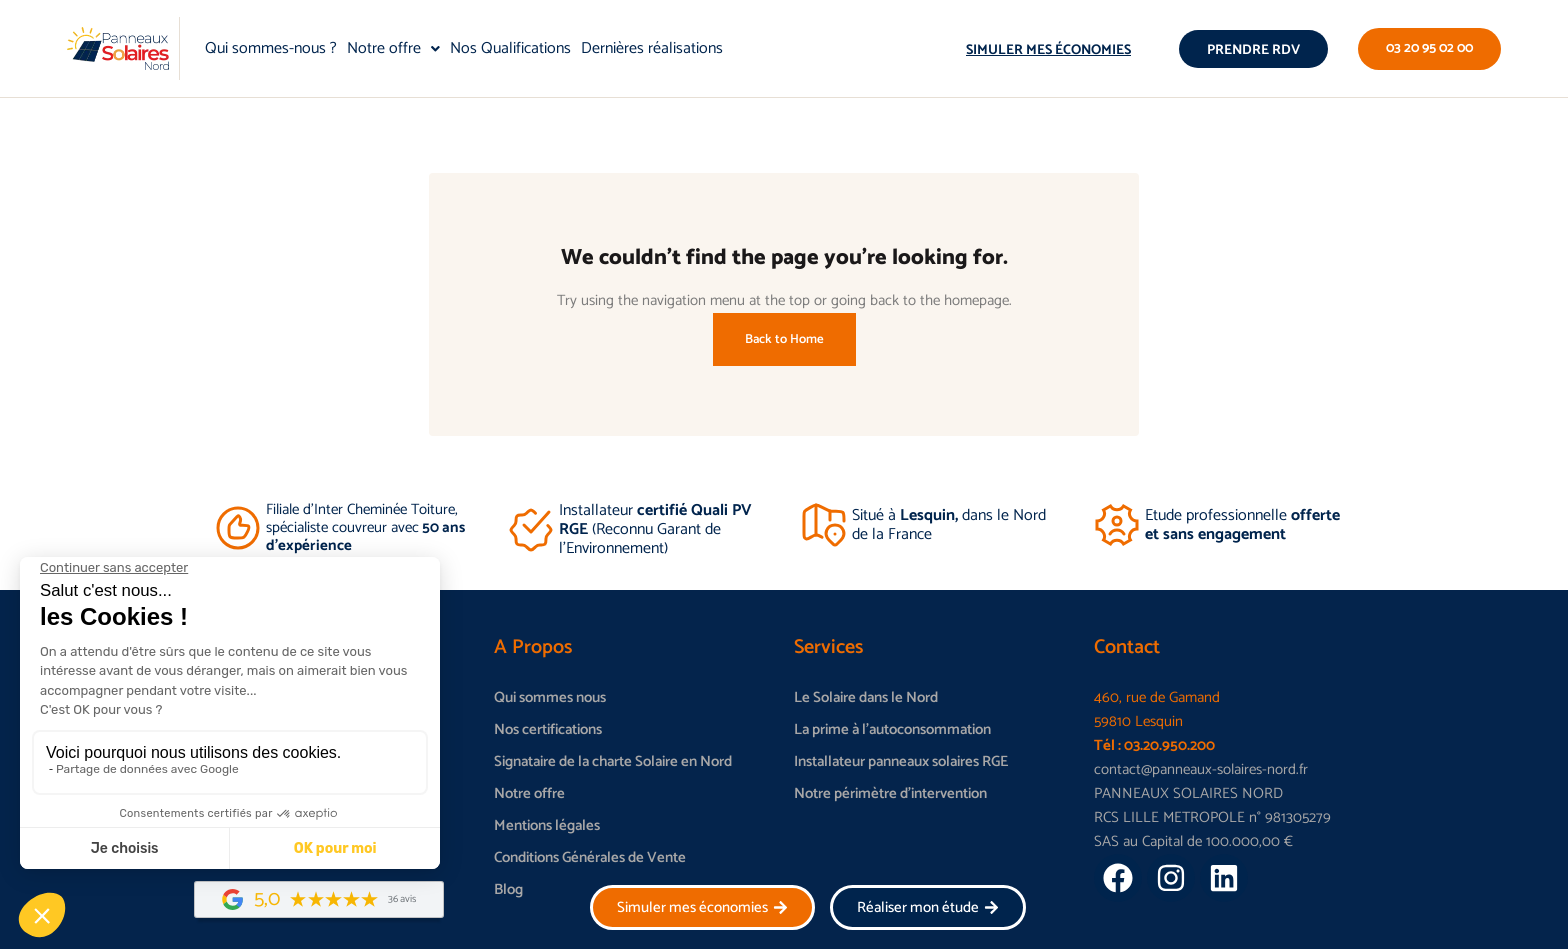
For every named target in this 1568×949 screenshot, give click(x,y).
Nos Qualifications (510, 48)
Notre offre (393, 48)
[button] (393, 49)
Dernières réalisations (652, 48)
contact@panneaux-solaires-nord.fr (1201, 769)
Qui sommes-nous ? (271, 48)
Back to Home (784, 339)
